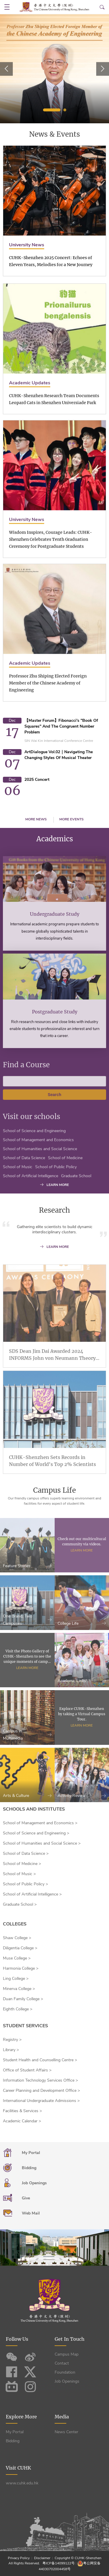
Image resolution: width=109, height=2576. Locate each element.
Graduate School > (20, 1904)
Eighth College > (17, 2009)
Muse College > (17, 1958)
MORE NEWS (36, 819)
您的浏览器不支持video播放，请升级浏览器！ (54, 2247)
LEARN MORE (54, 1184)
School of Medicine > (22, 1863)
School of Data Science (24, 1180)
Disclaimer (42, 2558)
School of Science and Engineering (34, 1153)
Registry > (12, 2039)
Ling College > (15, 1978)
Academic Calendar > (22, 2121)
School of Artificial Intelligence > (32, 1894)
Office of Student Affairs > (27, 2070)
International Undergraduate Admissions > (41, 2100)
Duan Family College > (23, 1999)
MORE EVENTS (71, 819)
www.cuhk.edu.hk (22, 2483)
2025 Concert (36, 779)
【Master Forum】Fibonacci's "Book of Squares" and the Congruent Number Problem (61, 726)
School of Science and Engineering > (36, 1833)
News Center (66, 2432)
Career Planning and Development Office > (41, 2090)
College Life (82, 1645)
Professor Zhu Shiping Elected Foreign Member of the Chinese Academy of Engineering (48, 710)
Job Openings (67, 2381)
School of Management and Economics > (40, 1823)
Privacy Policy (19, 2558)
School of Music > (19, 1874)
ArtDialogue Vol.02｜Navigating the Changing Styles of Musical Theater (58, 754)
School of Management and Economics (38, 1162)
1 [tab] (51, 109)
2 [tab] (64, 109)
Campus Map (66, 2354)
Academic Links (82, 1703)
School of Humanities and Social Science (40, 1171)
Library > (11, 2050)
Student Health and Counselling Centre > (40, 2060)
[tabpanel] (54, 68)
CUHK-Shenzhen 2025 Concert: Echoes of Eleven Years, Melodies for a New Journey (50, 261)
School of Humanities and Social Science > (42, 1843)
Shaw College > (17, 1938)
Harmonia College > (20, 1968)
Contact (62, 2363)
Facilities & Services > (22, 2111)
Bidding (12, 2441)
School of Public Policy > (25, 1884)
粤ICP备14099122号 (58, 2563)
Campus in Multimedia (27, 1757)
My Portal (15, 2432)
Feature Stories (27, 1588)
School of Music (17, 1189)
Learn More (82, 1573)
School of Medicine (65, 1180)
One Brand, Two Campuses (27, 1642)
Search (54, 1117)
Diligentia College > (20, 1948)
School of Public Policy (56, 1189)
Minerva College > (19, 1988)
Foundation (65, 2372)
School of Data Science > (26, 1853)
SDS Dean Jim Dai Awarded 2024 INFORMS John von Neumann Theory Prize (52, 1377)
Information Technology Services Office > (40, 2080)
